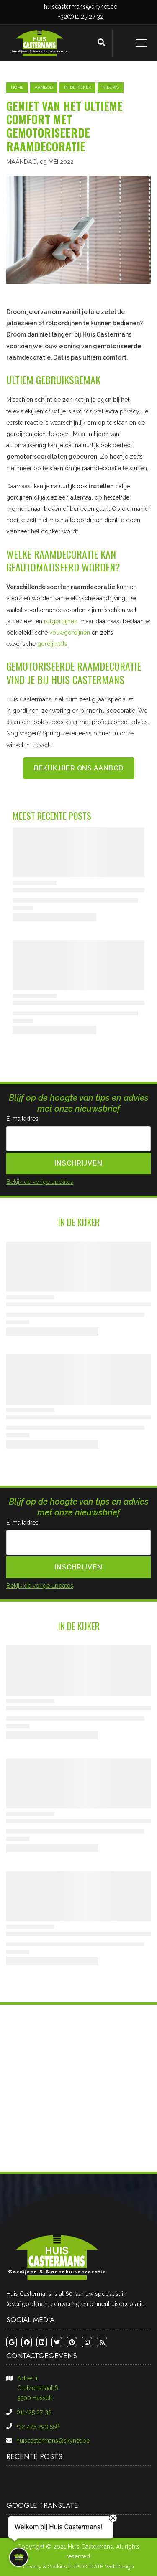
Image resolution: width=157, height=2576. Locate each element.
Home (17, 87)
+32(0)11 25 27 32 (80, 16)
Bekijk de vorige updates (39, 1181)
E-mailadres (22, 1118)
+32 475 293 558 (37, 2426)
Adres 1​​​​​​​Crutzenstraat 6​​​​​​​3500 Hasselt (37, 2388)
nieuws (110, 87)
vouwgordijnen (69, 632)
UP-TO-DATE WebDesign (102, 2566)
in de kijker (77, 87)
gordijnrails (52, 643)
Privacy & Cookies (45, 2566)
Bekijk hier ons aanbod (79, 768)
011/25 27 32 (33, 2412)
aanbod (44, 87)
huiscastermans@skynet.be (80, 6)
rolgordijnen (60, 621)
